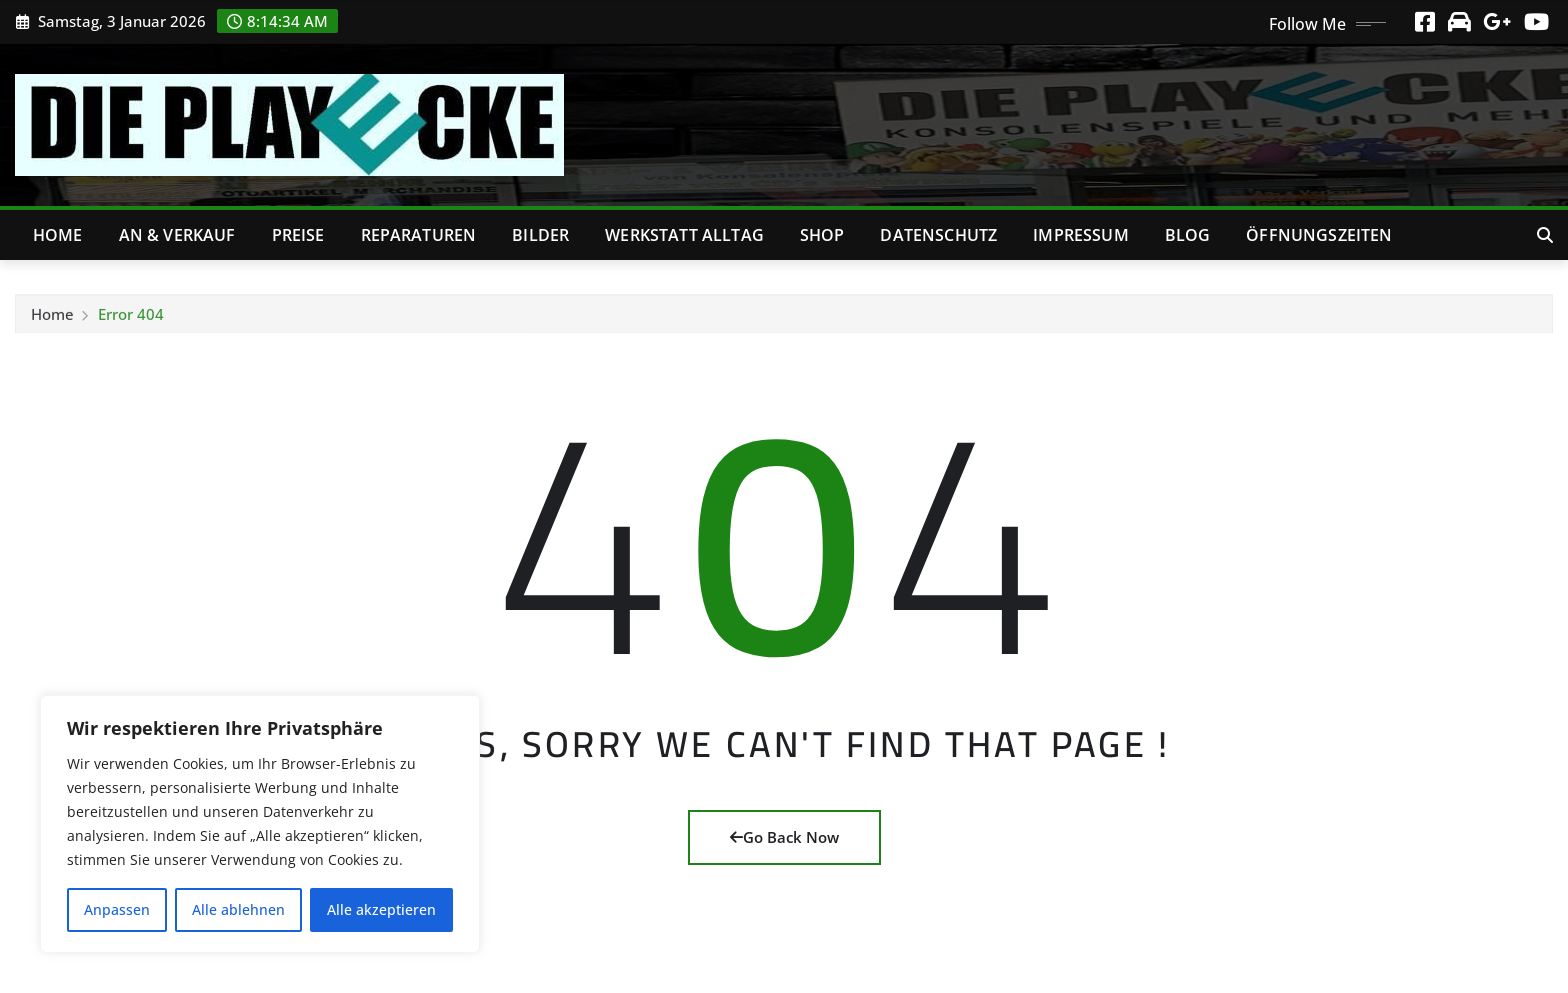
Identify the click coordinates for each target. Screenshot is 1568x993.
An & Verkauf (177, 235)
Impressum (1080, 235)
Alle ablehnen (238, 909)
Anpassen (117, 909)
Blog (1188, 235)
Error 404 (131, 320)
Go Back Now (784, 837)
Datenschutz (938, 235)
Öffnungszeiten (1319, 235)
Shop (822, 235)
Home (58, 235)
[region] (260, 824)
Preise (298, 235)
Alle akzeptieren (381, 909)
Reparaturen (419, 235)
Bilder (540, 235)
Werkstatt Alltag (684, 235)
